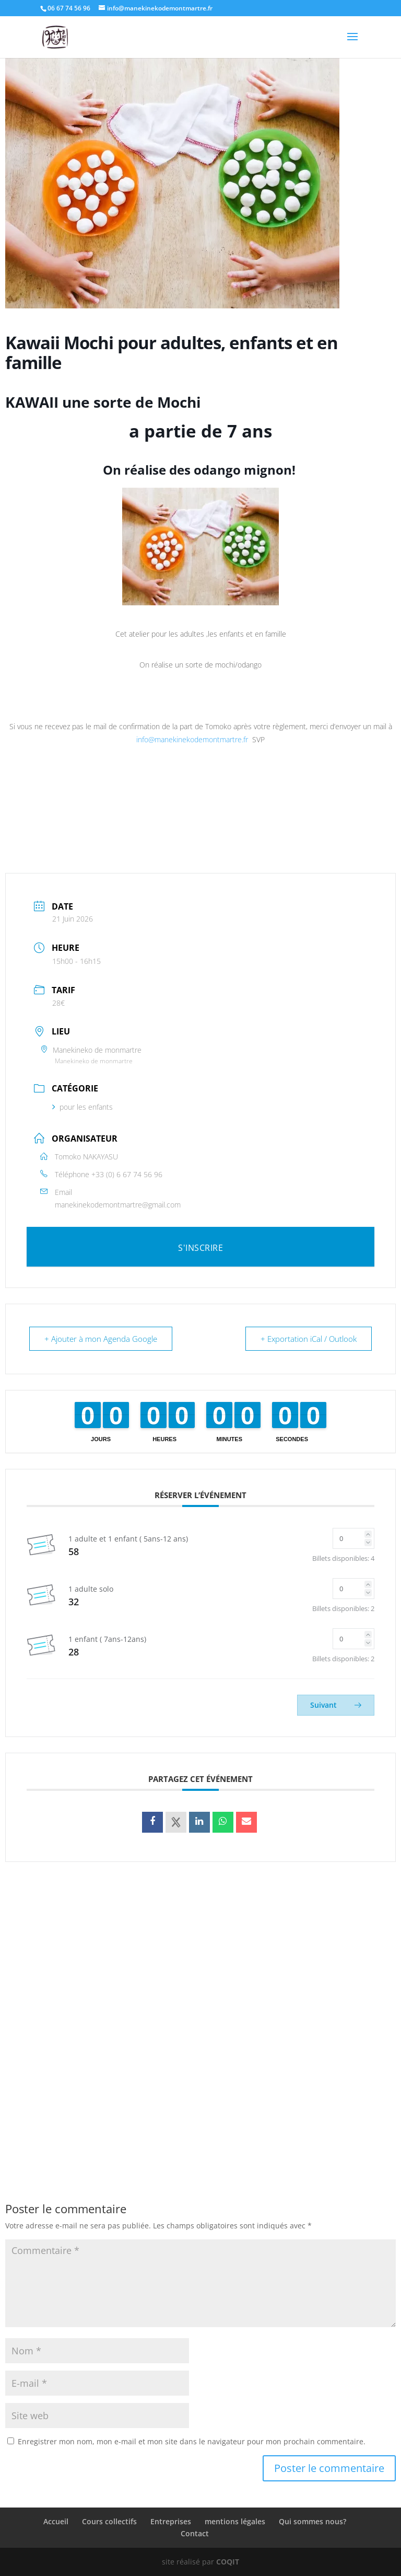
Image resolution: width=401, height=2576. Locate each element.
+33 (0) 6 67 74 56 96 (126, 1174)
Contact (195, 2533)
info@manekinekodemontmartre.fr (192, 739)
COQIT (227, 2562)
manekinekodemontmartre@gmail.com (118, 1205)
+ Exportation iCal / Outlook (309, 1338)
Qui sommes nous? (312, 2521)
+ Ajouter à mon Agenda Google (100, 1338)
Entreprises (170, 2521)
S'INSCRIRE (200, 1248)
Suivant (335, 1705)
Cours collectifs (109, 2521)
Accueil (55, 2521)
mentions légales (235, 2521)
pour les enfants (82, 1107)
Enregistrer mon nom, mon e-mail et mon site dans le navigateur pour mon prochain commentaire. (191, 2441)
